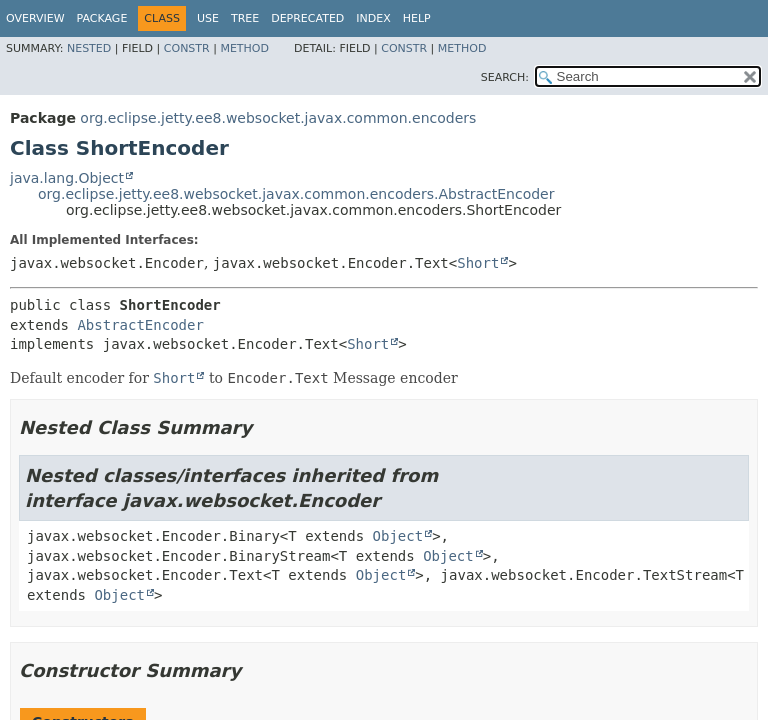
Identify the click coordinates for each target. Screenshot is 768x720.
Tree (245, 18)
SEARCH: (505, 77)
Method (244, 48)
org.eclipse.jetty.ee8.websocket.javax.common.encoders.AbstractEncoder (296, 194)
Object (398, 536)
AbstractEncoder (140, 325)
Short (478, 263)
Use (208, 18)
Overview (35, 18)
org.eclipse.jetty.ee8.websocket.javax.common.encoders (278, 118)
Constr (187, 48)
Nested (89, 48)
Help (417, 18)
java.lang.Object (67, 178)
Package (102, 18)
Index (373, 18)
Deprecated (307, 18)
